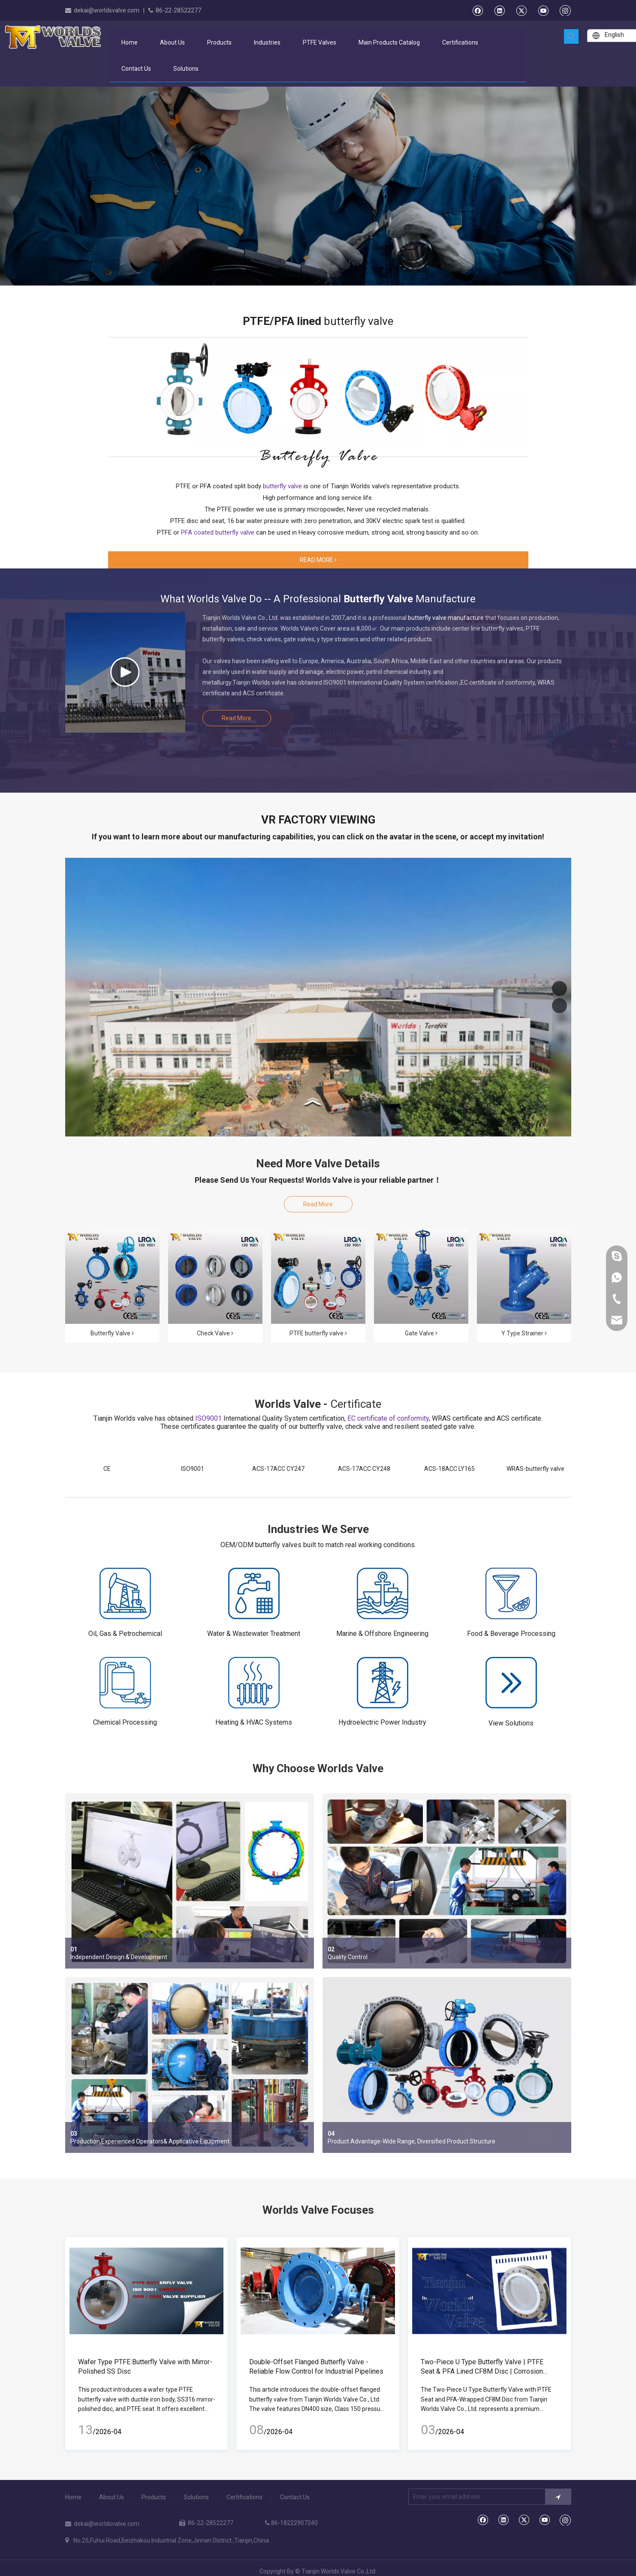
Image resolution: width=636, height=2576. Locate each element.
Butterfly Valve (112, 1333)
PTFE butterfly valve (318, 1333)
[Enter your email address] (475, 2496)
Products (154, 2497)
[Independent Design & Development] (189, 1881)
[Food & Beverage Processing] (511, 1593)
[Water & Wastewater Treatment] (254, 1593)
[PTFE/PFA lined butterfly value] (318, 395)
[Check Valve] (215, 1276)
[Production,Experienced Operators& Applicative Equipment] (189, 2065)
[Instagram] (565, 10)
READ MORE (318, 559)
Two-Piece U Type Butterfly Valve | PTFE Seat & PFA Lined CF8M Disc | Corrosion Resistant (482, 2371)
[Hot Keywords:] (571, 36)
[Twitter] (521, 10)
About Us (111, 2497)
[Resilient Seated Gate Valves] (421, 1276)
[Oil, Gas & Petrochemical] (125, 1593)
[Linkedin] (499, 10)
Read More (236, 718)
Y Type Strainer (524, 1333)
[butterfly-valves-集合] (112, 1276)
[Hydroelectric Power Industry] (382, 1682)
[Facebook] (477, 10)
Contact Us (295, 2497)
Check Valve (215, 1333)
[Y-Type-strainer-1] (524, 1276)
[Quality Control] (447, 1881)
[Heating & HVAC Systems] (254, 1682)
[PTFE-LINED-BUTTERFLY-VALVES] (318, 1276)
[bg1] (318, 458)
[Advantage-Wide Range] (447, 2065)
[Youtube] (543, 10)
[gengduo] (511, 1682)
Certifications (244, 2497)
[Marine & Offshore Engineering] (382, 1593)
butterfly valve (358, 321)
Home (73, 2497)
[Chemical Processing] (125, 1682)
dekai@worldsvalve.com (106, 10)
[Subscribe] (558, 2497)
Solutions (196, 2497)
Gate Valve (421, 1333)
